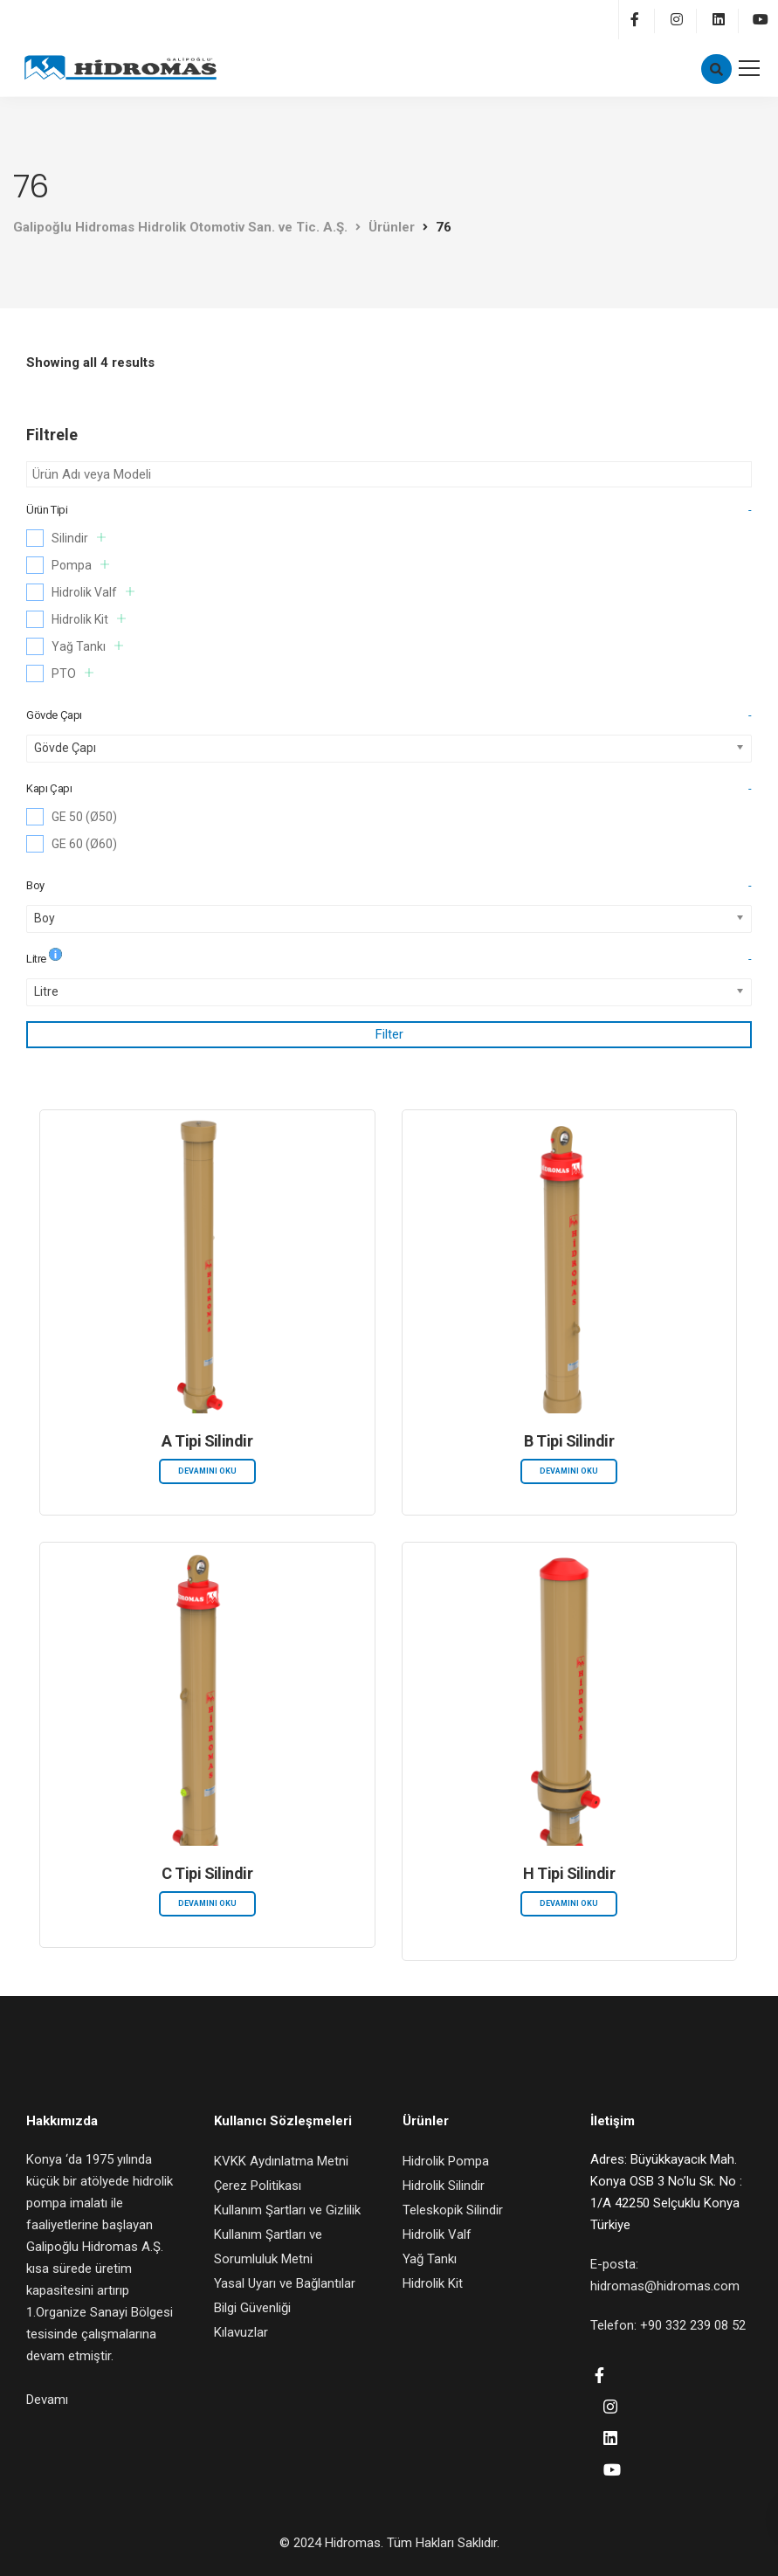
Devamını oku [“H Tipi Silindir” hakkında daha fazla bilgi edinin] (569, 1903)
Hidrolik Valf (93, 591)
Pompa (80, 564)
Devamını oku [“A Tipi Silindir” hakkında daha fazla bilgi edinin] (207, 1471)
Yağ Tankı (87, 646)
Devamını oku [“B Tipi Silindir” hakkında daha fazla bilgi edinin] (569, 1471)
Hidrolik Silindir (444, 2185)
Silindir (79, 537)
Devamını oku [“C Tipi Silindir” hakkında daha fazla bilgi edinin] (207, 1903)
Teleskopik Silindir (453, 2210)
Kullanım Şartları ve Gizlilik (287, 2210)
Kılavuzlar (241, 2332)
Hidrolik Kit (89, 618)
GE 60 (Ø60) (84, 844)
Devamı (47, 2399)
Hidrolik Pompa (446, 2161)
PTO (72, 673)
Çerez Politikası (257, 2185)
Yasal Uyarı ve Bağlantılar (284, 2283)
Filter (389, 1034)
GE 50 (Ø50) (84, 817)
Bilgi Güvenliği (252, 2308)
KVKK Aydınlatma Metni (281, 2161)
